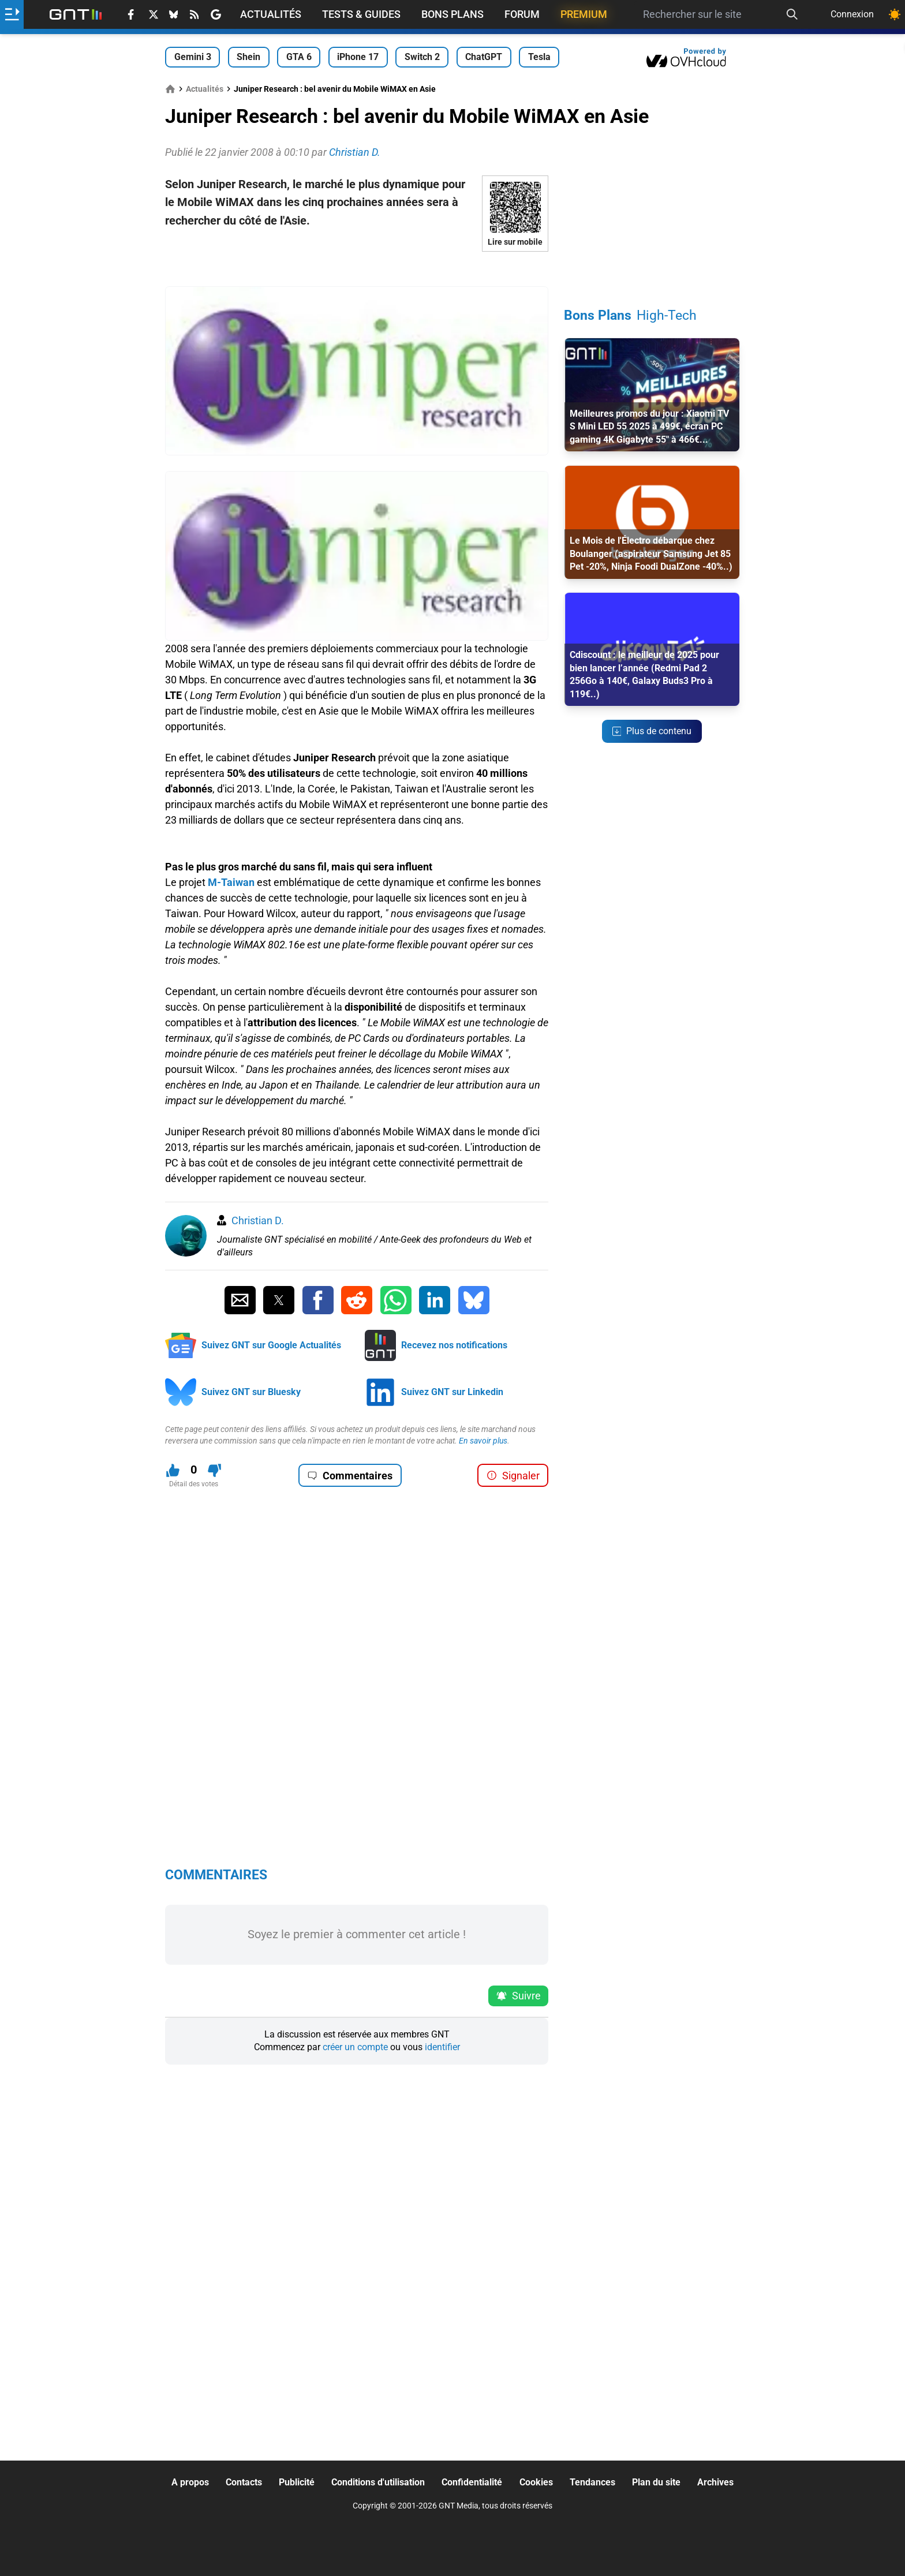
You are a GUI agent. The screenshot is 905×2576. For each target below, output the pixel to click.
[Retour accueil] (76, 14)
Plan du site (656, 2482)
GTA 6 (299, 56)
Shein (248, 56)
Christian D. (257, 1220)
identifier (442, 2047)
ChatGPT (483, 56)
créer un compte (355, 2047)
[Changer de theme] (895, 14)
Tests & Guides (361, 14)
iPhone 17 (358, 56)
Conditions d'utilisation (378, 2482)
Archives (715, 2482)
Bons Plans (452, 14)
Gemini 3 (192, 56)
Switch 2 (422, 56)
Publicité (297, 2482)
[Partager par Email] (240, 1300)
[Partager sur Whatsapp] (396, 1300)
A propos (190, 2482)
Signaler (513, 1476)
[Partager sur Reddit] (356, 1300)
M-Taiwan (231, 882)
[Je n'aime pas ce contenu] (214, 1470)
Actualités (270, 14)
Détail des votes (193, 1484)
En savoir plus (483, 1440)
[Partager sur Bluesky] (473, 1300)
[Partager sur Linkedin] (434, 1300)
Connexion (852, 14)
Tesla (539, 56)
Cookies (536, 2482)
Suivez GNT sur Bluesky (251, 1391)
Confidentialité (472, 2482)
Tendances (592, 2482)
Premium (583, 14)
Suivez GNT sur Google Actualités (271, 1345)
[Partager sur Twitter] (278, 1300)
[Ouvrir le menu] (12, 14)
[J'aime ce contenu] (173, 1470)
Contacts (244, 2482)
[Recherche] (792, 14)
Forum (522, 14)
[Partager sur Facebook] (318, 1300)
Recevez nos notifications (454, 1345)
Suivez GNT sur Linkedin (452, 1391)
